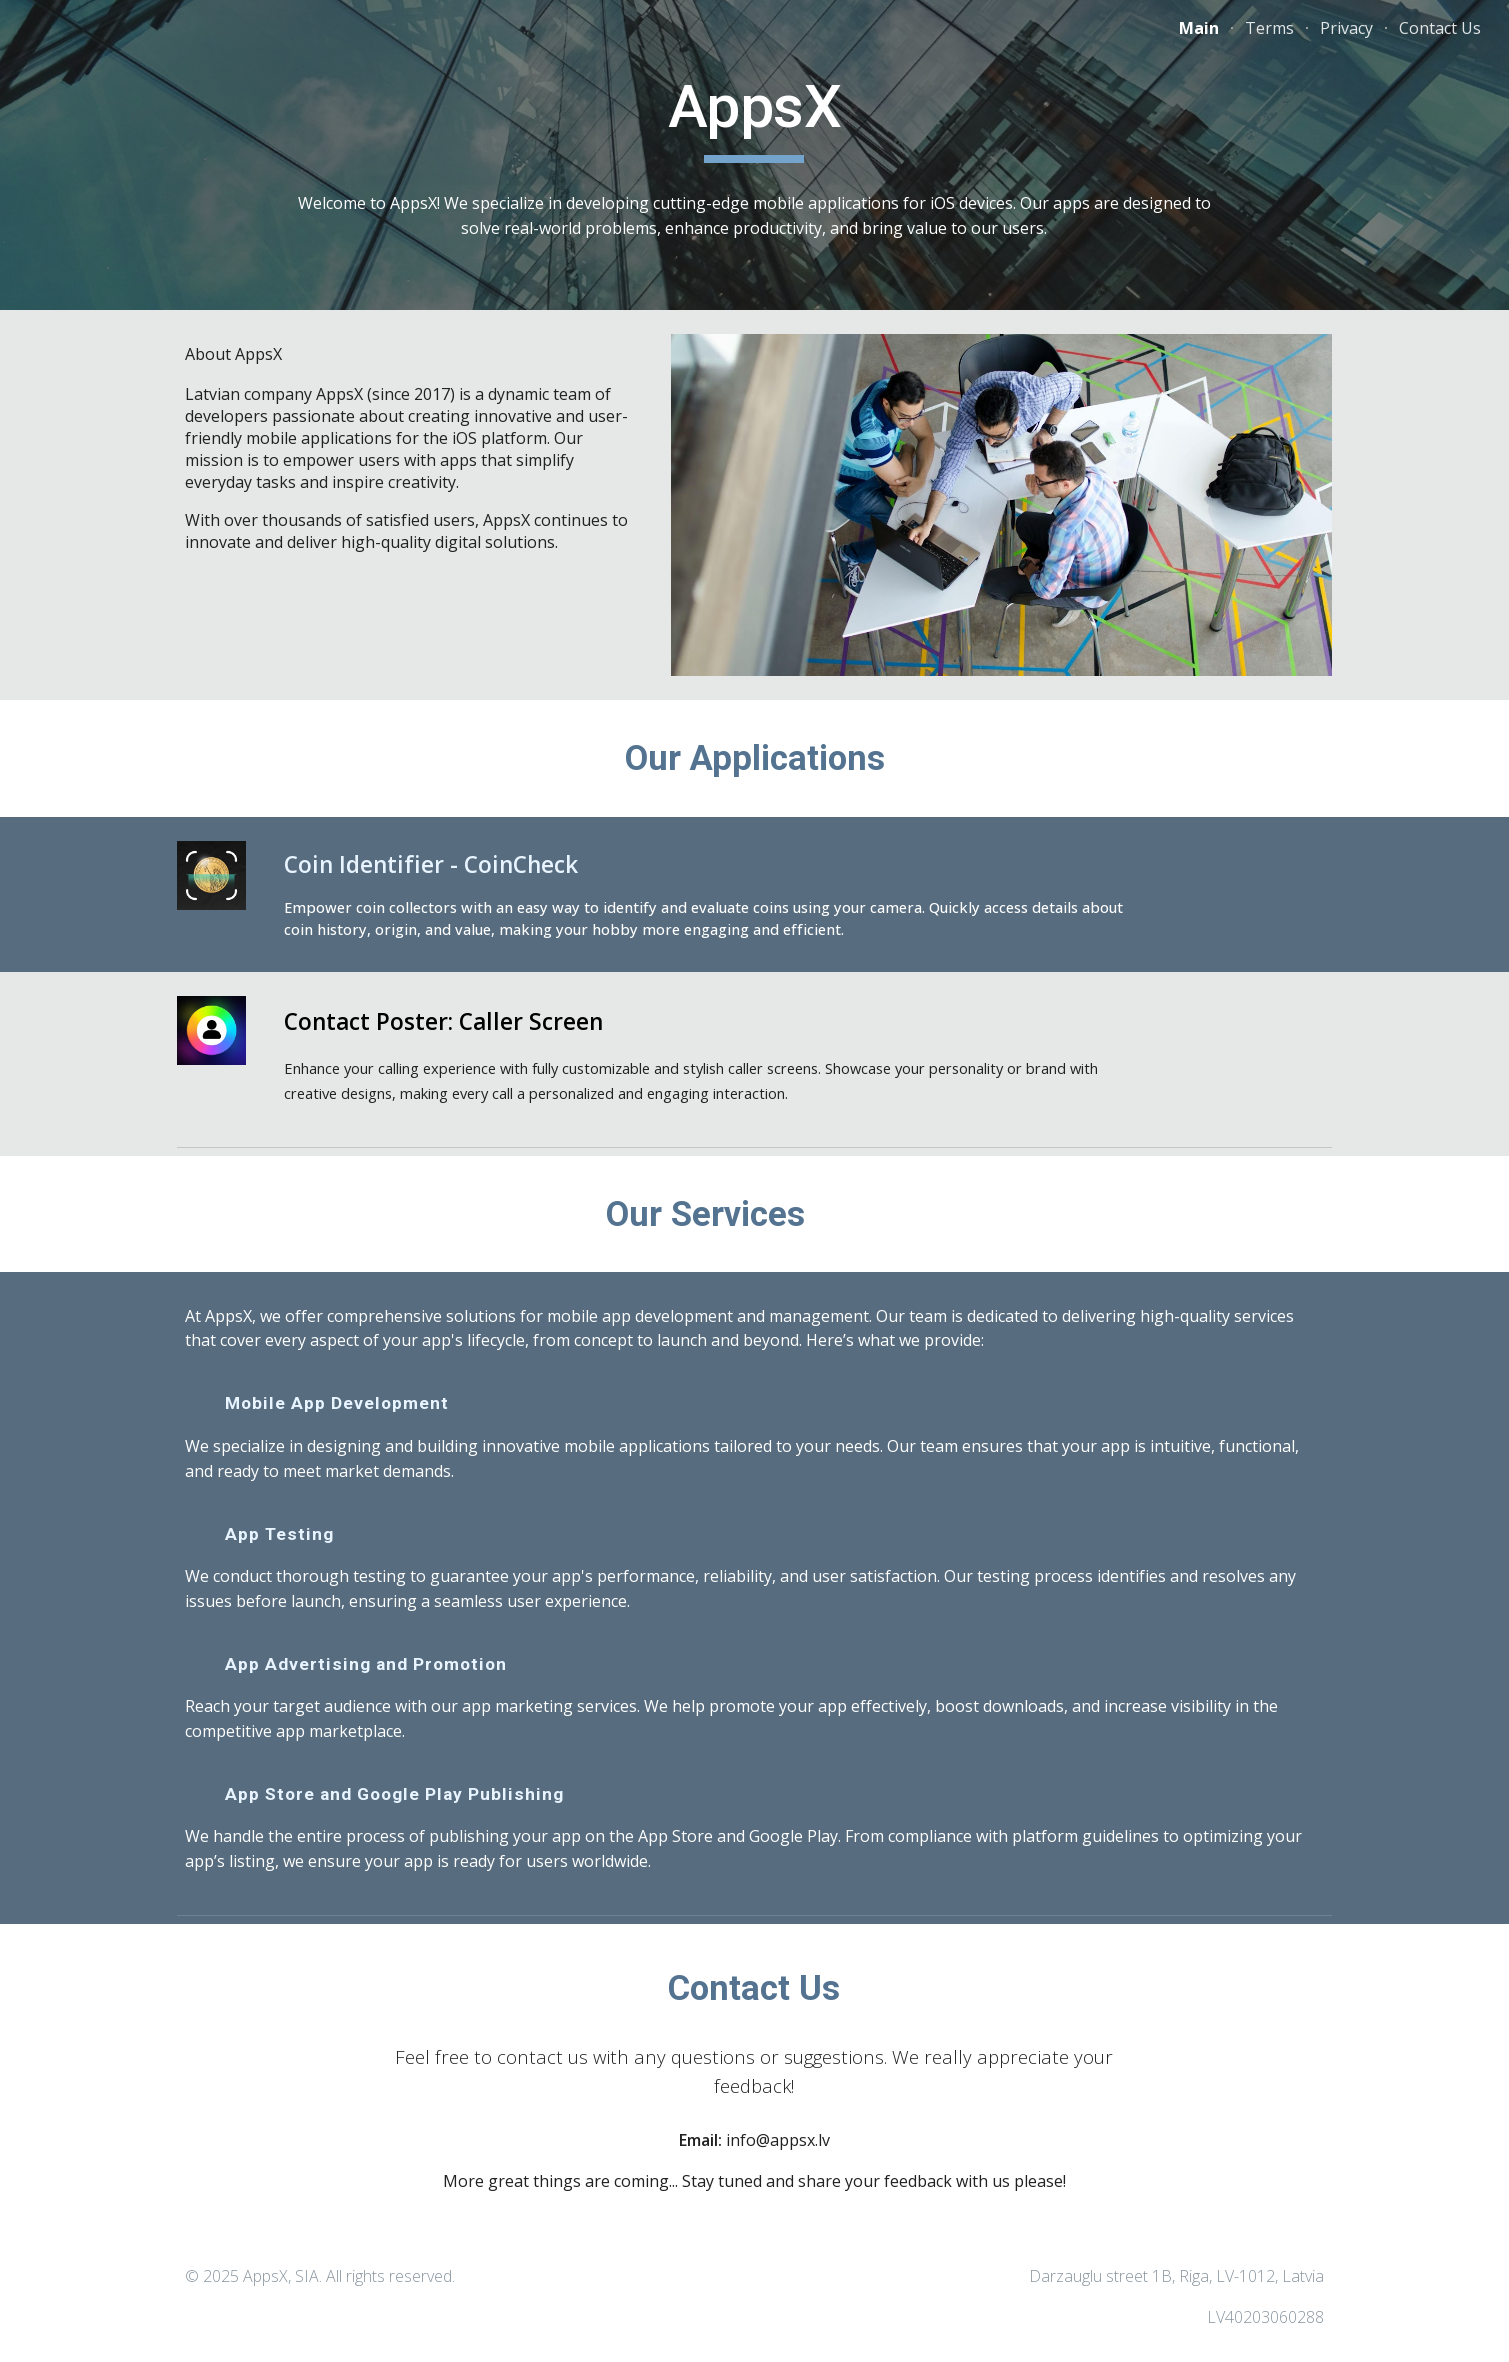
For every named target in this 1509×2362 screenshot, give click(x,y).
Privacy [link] (1346, 28)
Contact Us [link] (1440, 28)
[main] (754, 116)
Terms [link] (1269, 28)
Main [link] (1199, 28)
